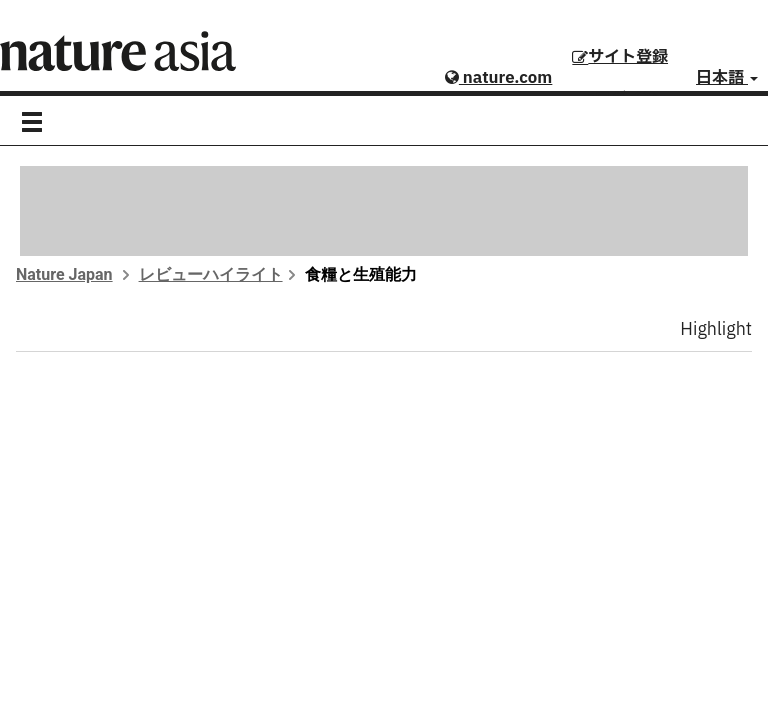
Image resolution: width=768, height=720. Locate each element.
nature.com (498, 78)
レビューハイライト (211, 274)
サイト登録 (620, 57)
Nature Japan (64, 274)
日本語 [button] (727, 78)
